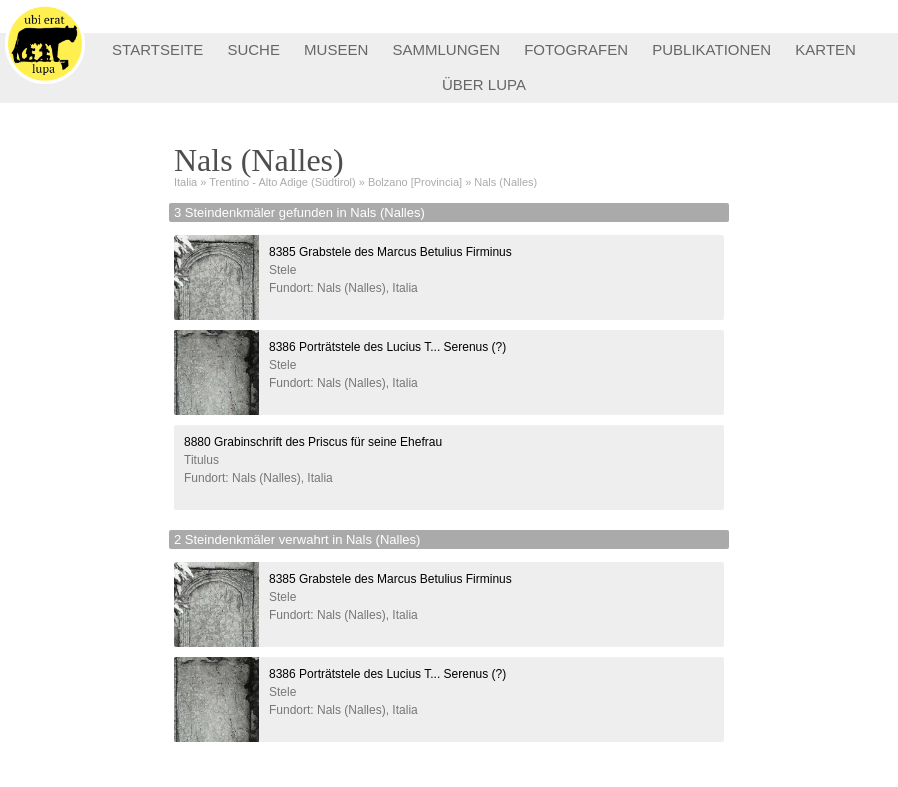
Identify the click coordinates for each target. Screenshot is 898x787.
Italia (185, 182)
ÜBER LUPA (484, 84)
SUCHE (253, 49)
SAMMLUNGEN (446, 49)
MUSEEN (336, 49)
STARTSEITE (157, 49)
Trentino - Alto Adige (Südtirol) (282, 182)
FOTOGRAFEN (576, 49)
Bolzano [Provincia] (415, 182)
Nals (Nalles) (505, 182)
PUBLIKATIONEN (711, 49)
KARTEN (825, 49)
